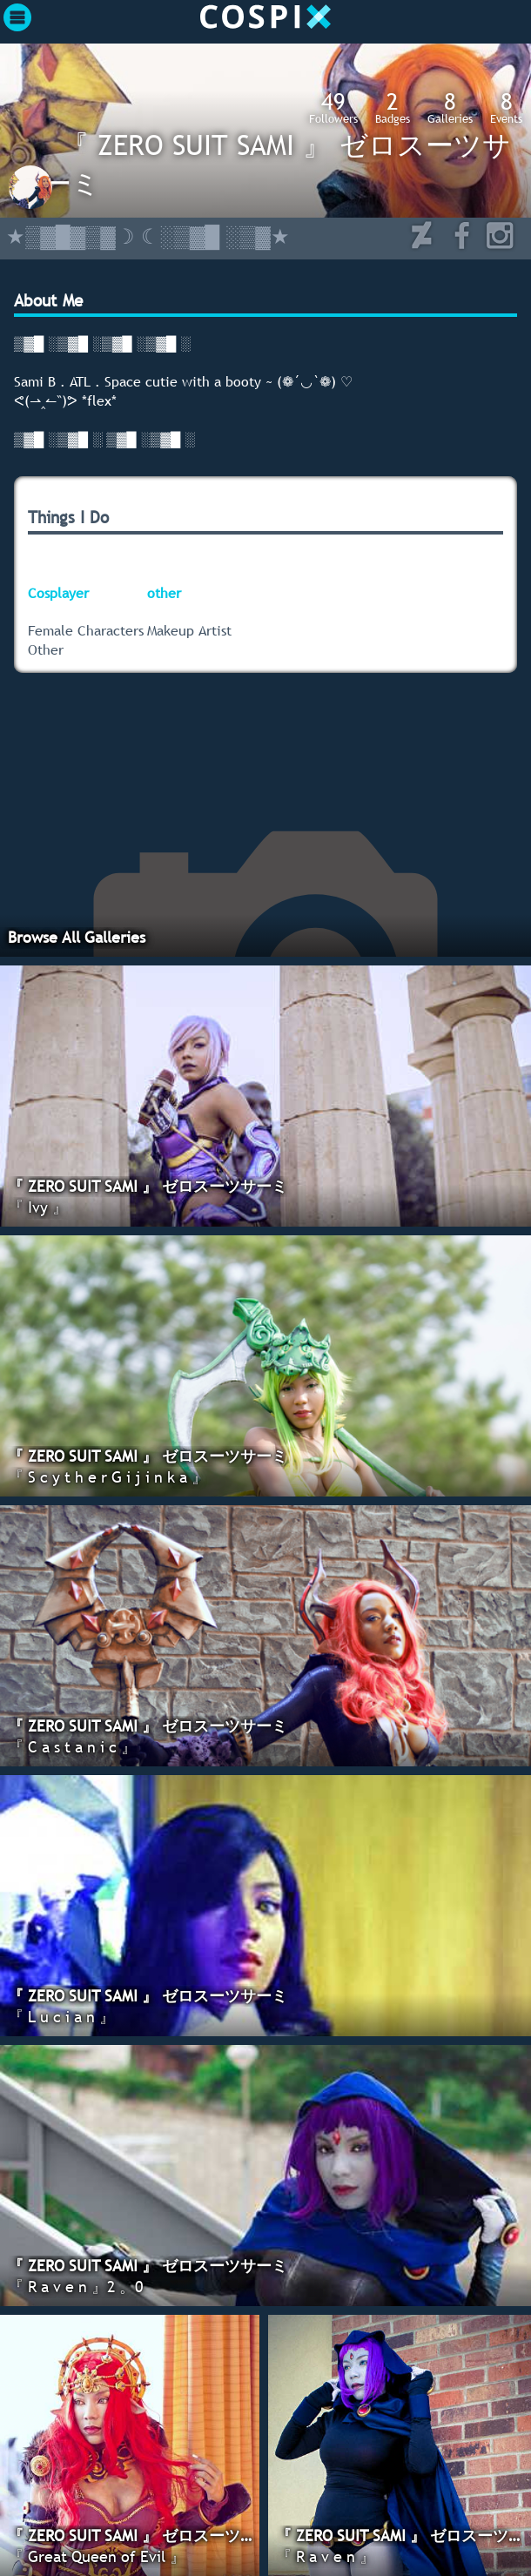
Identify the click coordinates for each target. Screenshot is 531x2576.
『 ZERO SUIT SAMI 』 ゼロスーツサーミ (277, 163)
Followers (333, 107)
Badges (392, 107)
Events (506, 107)
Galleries (450, 107)
